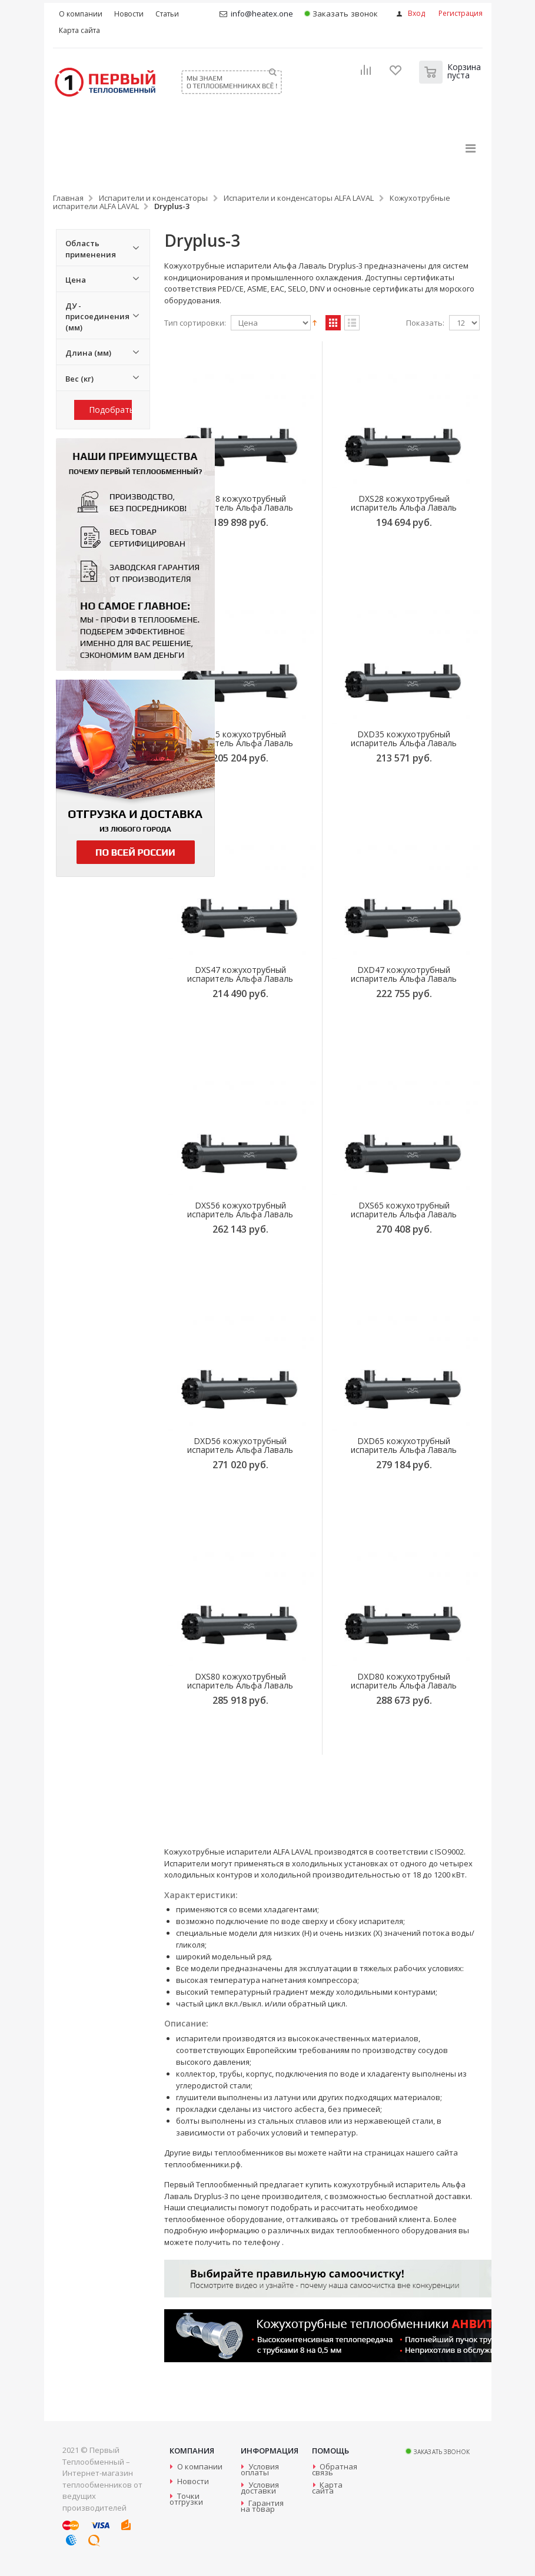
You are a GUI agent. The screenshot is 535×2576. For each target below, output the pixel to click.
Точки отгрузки (186, 2499)
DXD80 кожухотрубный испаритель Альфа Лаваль (404, 1681)
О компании (199, 2466)
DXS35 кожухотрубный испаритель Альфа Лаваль (240, 739)
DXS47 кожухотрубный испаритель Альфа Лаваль (240, 974)
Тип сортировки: (195, 323)
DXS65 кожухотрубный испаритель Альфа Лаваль (404, 1210)
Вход (416, 13)
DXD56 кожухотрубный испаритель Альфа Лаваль (240, 1445)
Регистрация (460, 13)
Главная (68, 198)
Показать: (425, 323)
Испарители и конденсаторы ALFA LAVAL (299, 198)
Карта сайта (327, 2487)
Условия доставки (260, 2487)
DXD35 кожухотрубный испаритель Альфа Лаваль (404, 739)
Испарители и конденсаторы (153, 198)
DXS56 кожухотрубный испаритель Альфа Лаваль (240, 1210)
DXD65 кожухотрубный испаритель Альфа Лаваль (404, 1445)
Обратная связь (334, 2469)
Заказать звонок (341, 14)
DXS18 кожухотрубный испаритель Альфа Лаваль (240, 503)
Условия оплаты (260, 2469)
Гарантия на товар (262, 2506)
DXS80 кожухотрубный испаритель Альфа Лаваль (240, 1681)
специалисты (212, 2207)
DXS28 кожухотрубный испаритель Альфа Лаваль (404, 503)
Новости (193, 2481)
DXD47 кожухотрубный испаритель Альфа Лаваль (404, 974)
